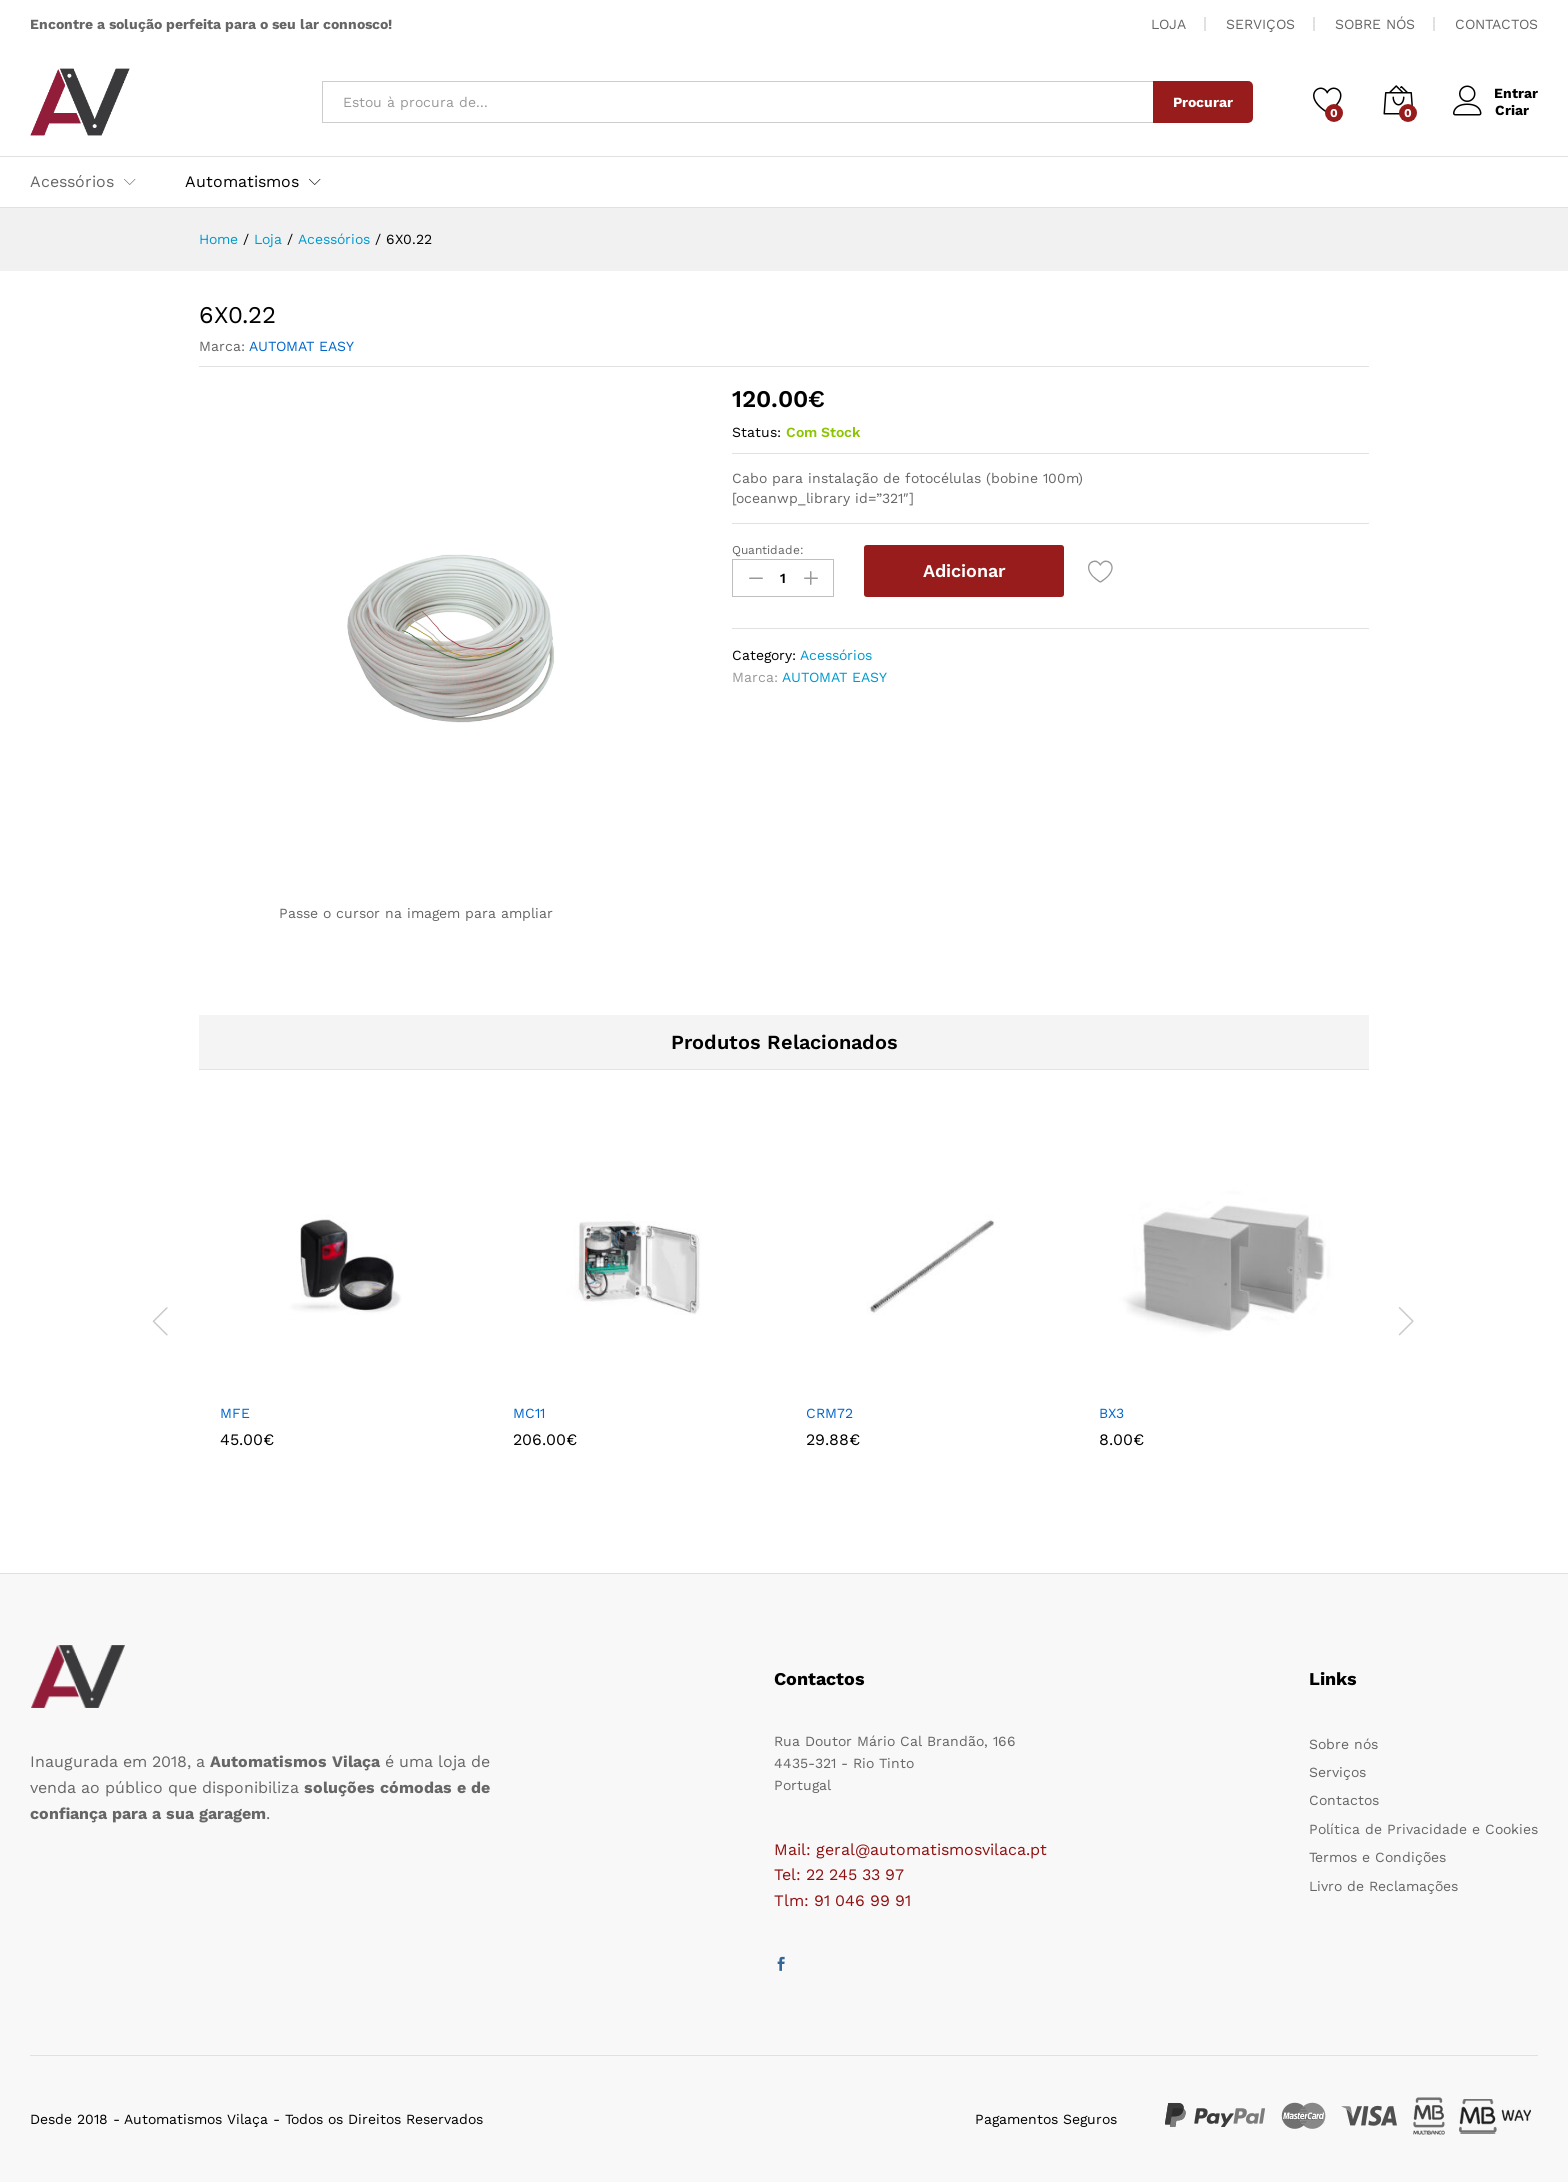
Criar (1511, 110)
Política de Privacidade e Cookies (1423, 1829)
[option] (345, 1321)
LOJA (1168, 24)
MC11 (529, 1413)
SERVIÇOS (1260, 24)
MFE (235, 1413)
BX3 (1111, 1413)
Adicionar (964, 570)
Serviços (1337, 1772)
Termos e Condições (1377, 1857)
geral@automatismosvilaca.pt (931, 1849)
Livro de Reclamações (1383, 1886)
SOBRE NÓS (1375, 24)
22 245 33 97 (855, 1874)
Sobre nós (1343, 1744)
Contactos (1344, 1800)
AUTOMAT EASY (301, 346)
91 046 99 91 (862, 1900)
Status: (756, 432)
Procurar (1202, 102)
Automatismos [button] (242, 182)
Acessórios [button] (72, 182)
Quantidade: (768, 550)
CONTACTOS (1496, 24)
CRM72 (829, 1413)
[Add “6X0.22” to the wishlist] (1101, 571)
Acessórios (836, 654)
